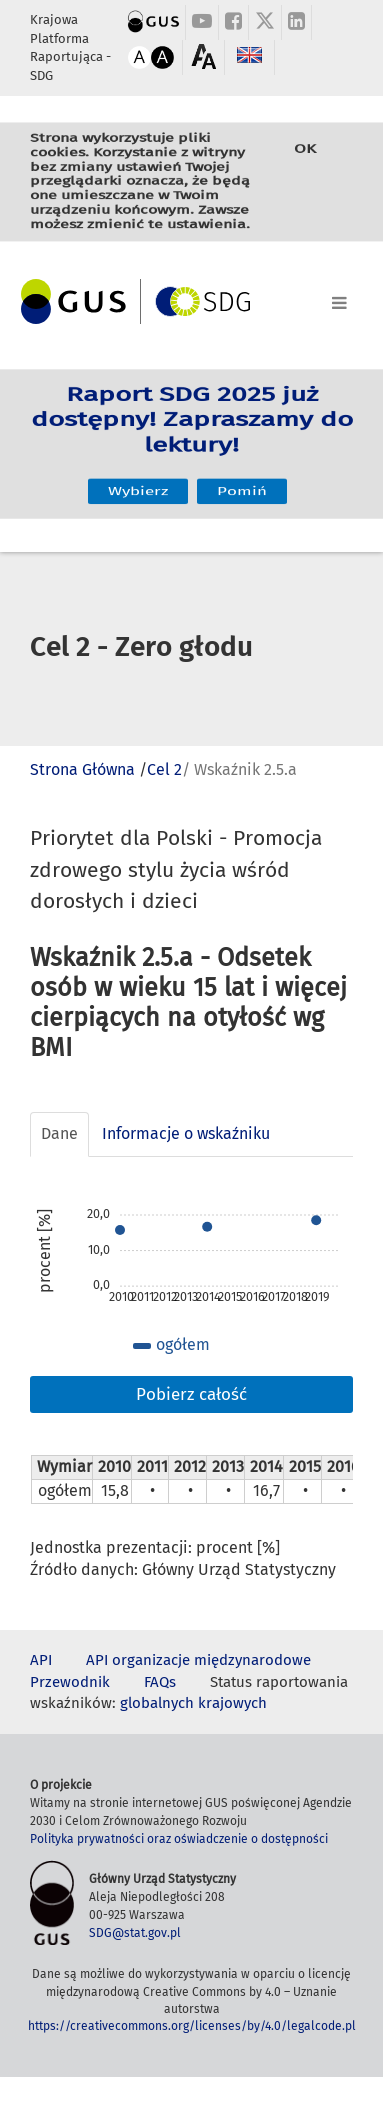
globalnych (157, 1703)
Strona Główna (82, 769)
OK (305, 161)
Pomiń (242, 473)
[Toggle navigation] (191, 299)
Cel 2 (164, 769)
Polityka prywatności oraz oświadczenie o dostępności (179, 1839)
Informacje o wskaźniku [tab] (186, 1133)
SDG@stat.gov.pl (135, 1933)
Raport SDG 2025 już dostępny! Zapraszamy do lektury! (192, 429)
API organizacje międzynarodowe (198, 1660)
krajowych (232, 1703)
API (41, 1660)
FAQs (160, 1682)
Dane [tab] (59, 1133)
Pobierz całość (191, 1394)
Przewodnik (70, 1682)
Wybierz (138, 473)
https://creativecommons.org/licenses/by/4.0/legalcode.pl (192, 2026)
